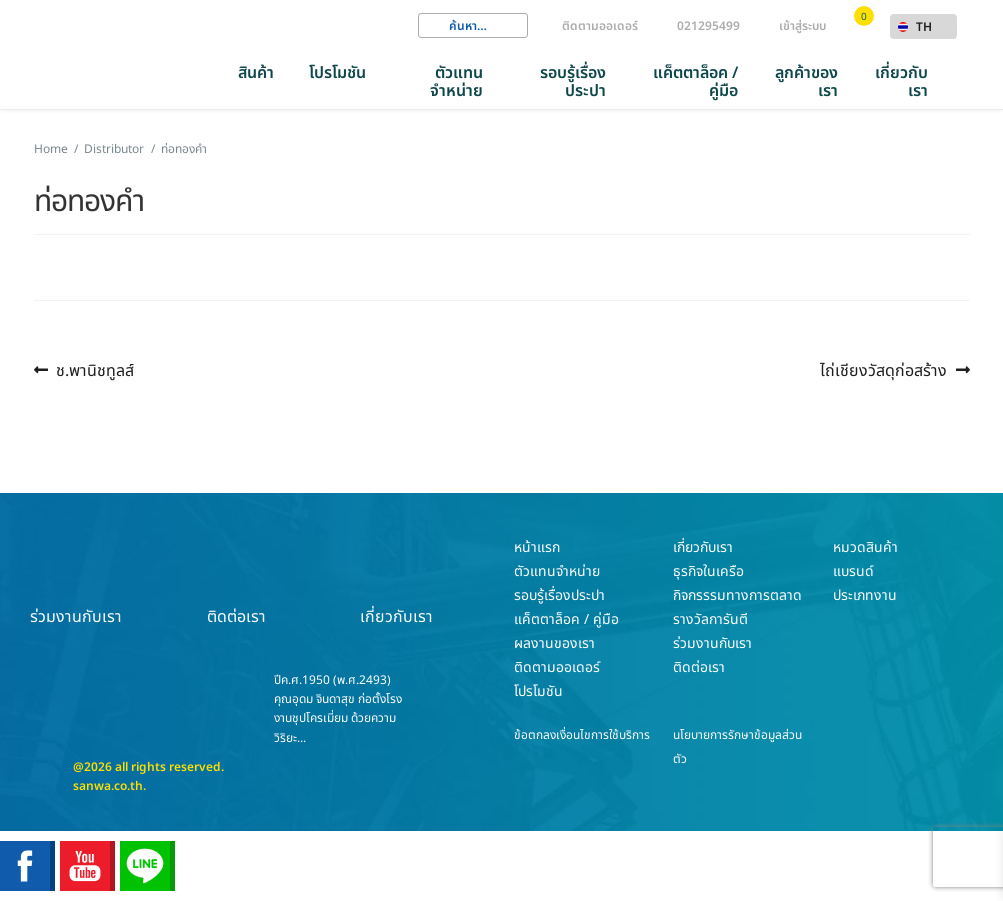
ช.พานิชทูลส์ (94, 370)
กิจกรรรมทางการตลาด (737, 595)
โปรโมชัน (337, 73)
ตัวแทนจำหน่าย (456, 82)
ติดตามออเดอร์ (600, 26)
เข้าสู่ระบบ (802, 26)
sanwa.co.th (108, 786)
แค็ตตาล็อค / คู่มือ (695, 82)
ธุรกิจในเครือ (708, 571)
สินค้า (256, 73)
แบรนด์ (853, 571)
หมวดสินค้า (865, 547)
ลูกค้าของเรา (806, 82)
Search (433, 26)
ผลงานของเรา (554, 643)
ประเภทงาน (865, 595)
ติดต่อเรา (236, 582)
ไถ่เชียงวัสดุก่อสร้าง (883, 370)
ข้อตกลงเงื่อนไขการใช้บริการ (582, 735)
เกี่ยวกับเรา (901, 82)
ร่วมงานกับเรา (76, 582)
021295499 (708, 26)
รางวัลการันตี (710, 619)
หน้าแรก (537, 547)
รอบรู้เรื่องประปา (573, 82)
